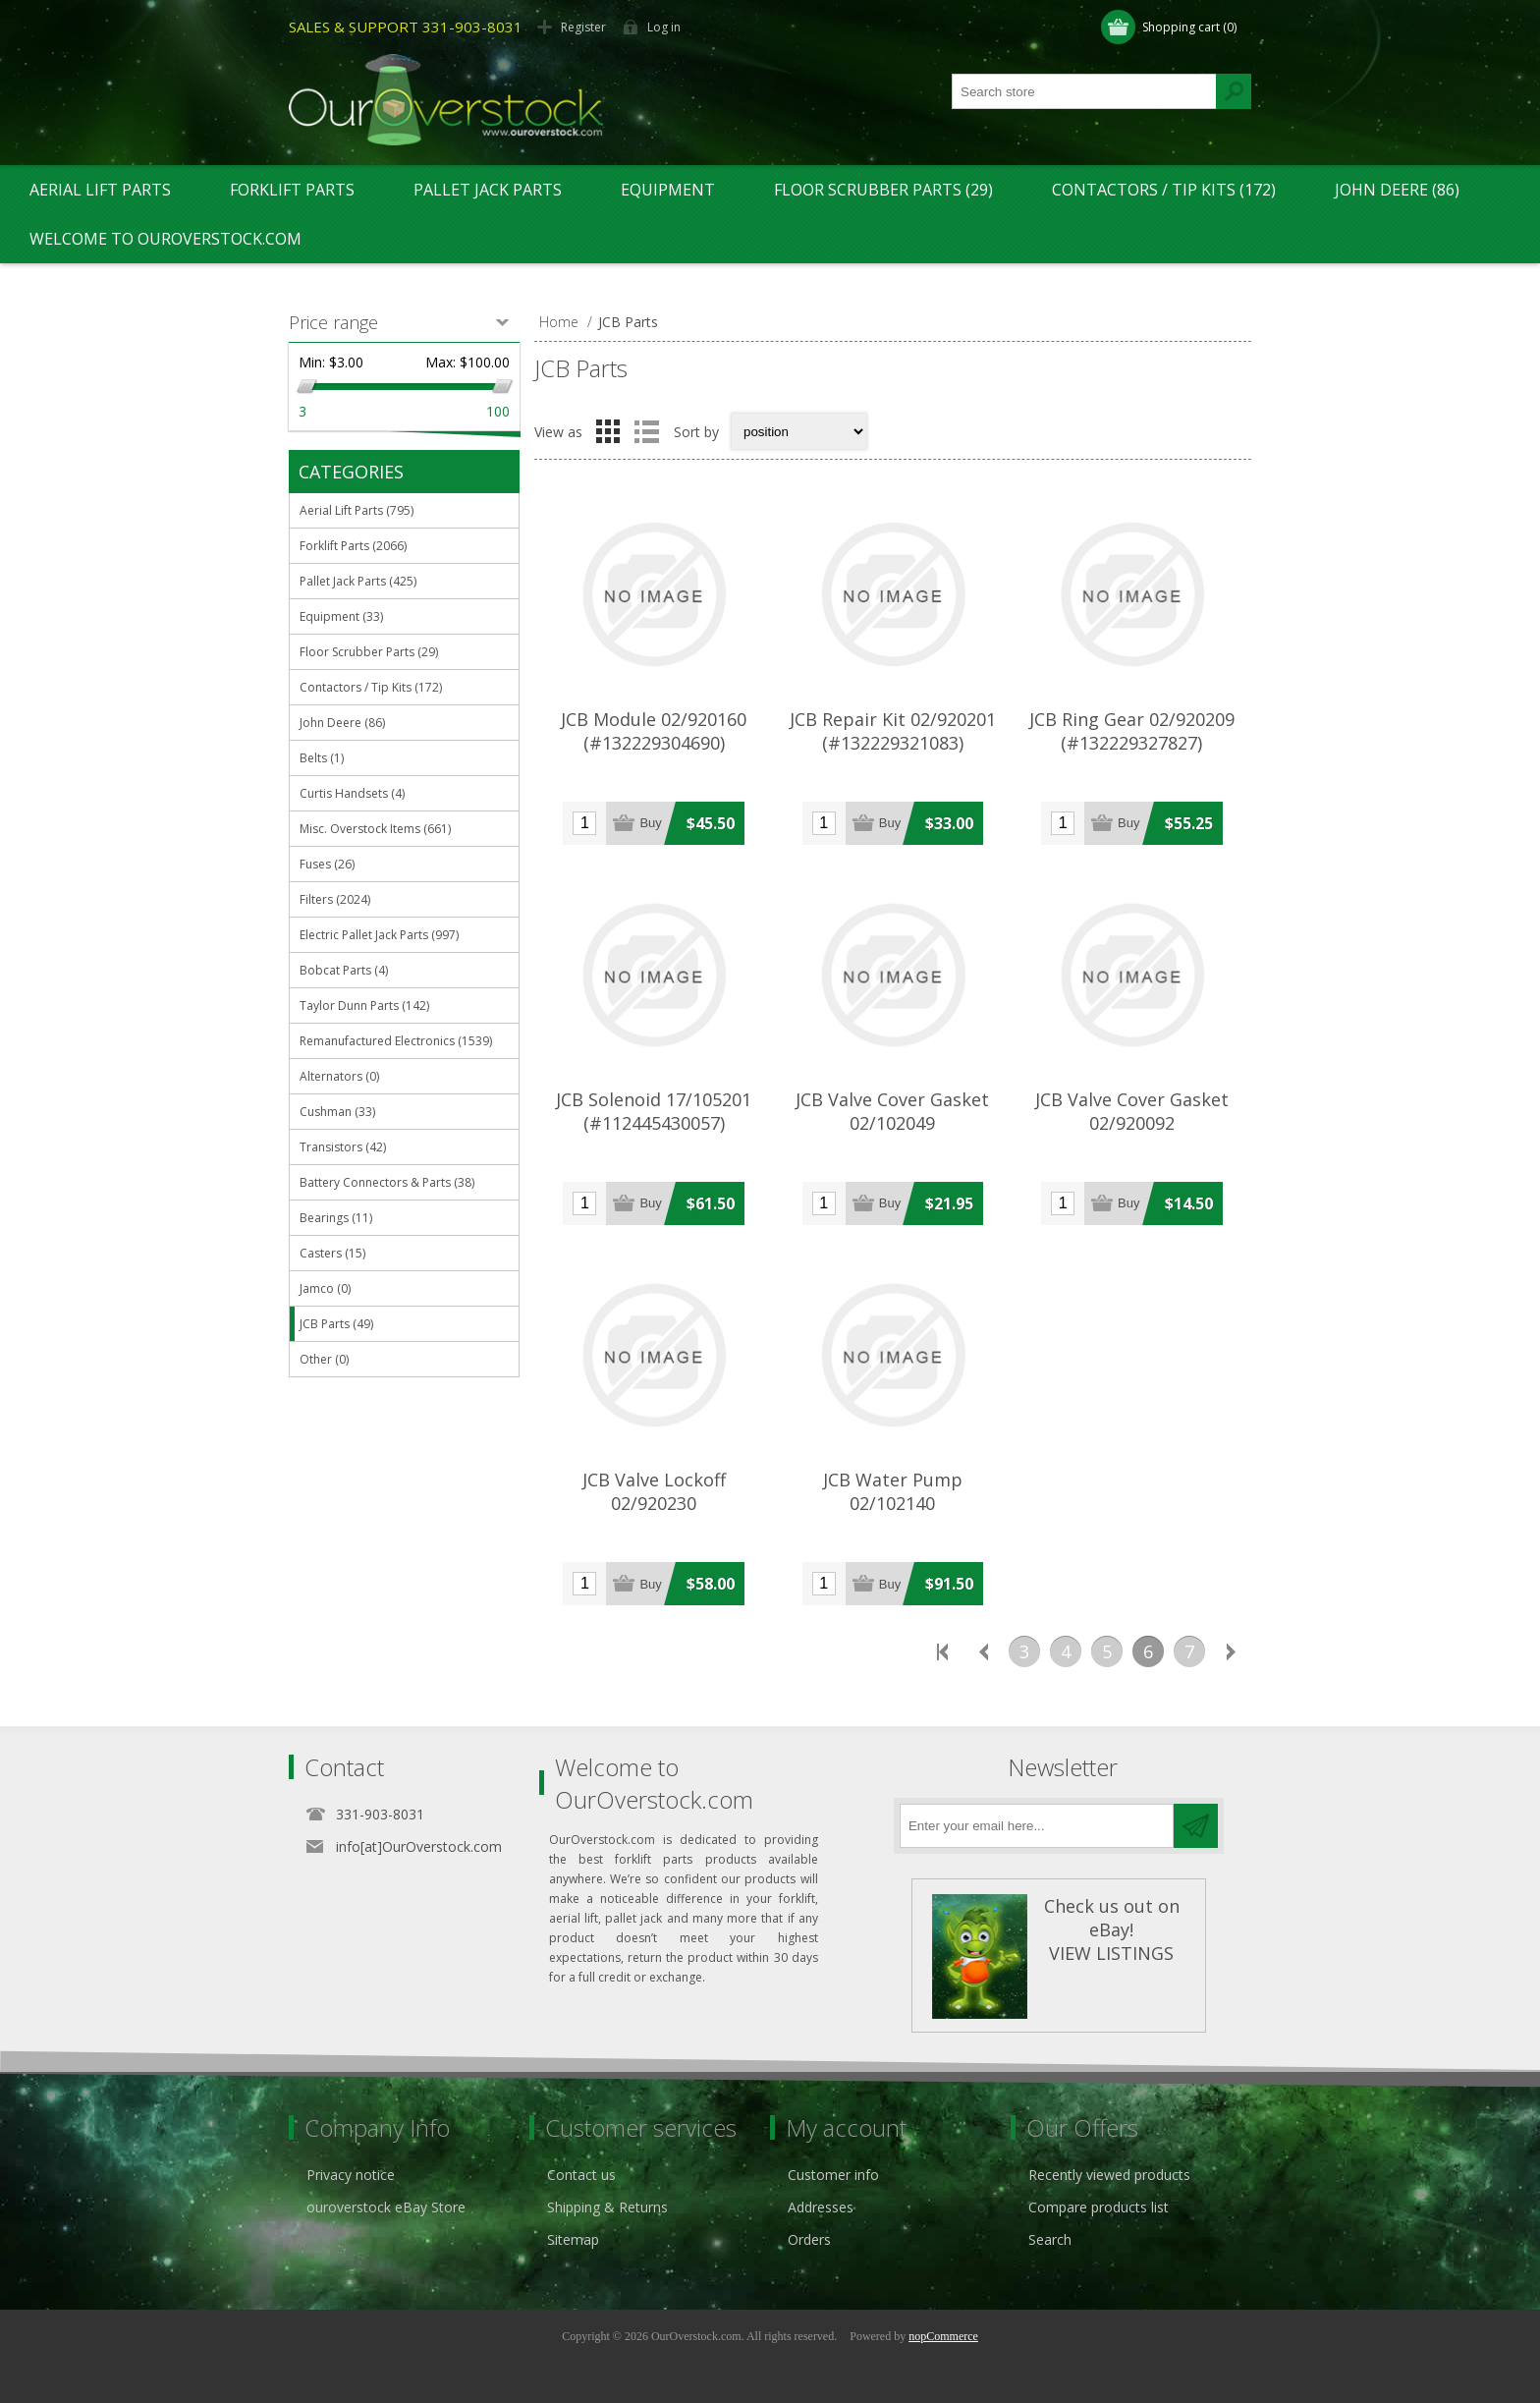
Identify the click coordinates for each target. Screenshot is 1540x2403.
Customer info (833, 2174)
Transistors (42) (343, 1147)
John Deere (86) (1397, 189)
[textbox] (1084, 91)
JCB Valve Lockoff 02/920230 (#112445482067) (654, 1503)
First (942, 1651)
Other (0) (324, 1359)
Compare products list (1098, 2207)
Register (583, 27)
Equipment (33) (341, 616)
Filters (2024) (335, 899)
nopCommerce (943, 2336)
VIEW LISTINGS (1111, 1953)
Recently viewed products (1109, 2174)
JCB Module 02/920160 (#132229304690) (653, 730)
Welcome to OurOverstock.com (165, 239)
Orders (809, 2239)
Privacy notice (350, 2174)
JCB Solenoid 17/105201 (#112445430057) (653, 1111)
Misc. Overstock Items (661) (375, 828)
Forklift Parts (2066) (353, 545)
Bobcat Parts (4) (344, 970)
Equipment (668, 189)
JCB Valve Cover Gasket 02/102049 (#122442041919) (892, 1123)
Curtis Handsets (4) (352, 793)
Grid (608, 431)
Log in (664, 27)
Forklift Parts (292, 189)
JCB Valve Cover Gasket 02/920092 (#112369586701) (1132, 1123)
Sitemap (573, 2239)
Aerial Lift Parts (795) (356, 510)
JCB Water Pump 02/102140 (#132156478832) (892, 1503)
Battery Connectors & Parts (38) (387, 1182)
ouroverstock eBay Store (386, 2207)
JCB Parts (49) (336, 1323)
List (646, 431)
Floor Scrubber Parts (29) (883, 189)
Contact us (581, 2174)
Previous (983, 1651)
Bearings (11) (336, 1217)
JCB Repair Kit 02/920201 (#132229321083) (893, 730)
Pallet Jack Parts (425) (358, 581)
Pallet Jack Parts (487, 189)
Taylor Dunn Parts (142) (364, 1005)
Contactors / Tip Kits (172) (1164, 189)
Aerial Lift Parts (100, 189)
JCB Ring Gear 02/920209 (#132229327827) (1132, 730)
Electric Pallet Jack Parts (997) (379, 934)
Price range (333, 322)
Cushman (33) (337, 1111)
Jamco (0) (325, 1288)
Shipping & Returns (607, 2207)
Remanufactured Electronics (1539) (396, 1041)
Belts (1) (322, 758)
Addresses (820, 2207)
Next (1230, 1651)
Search (1050, 2239)
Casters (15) (332, 1253)
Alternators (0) (339, 1076)
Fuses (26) (327, 864)
